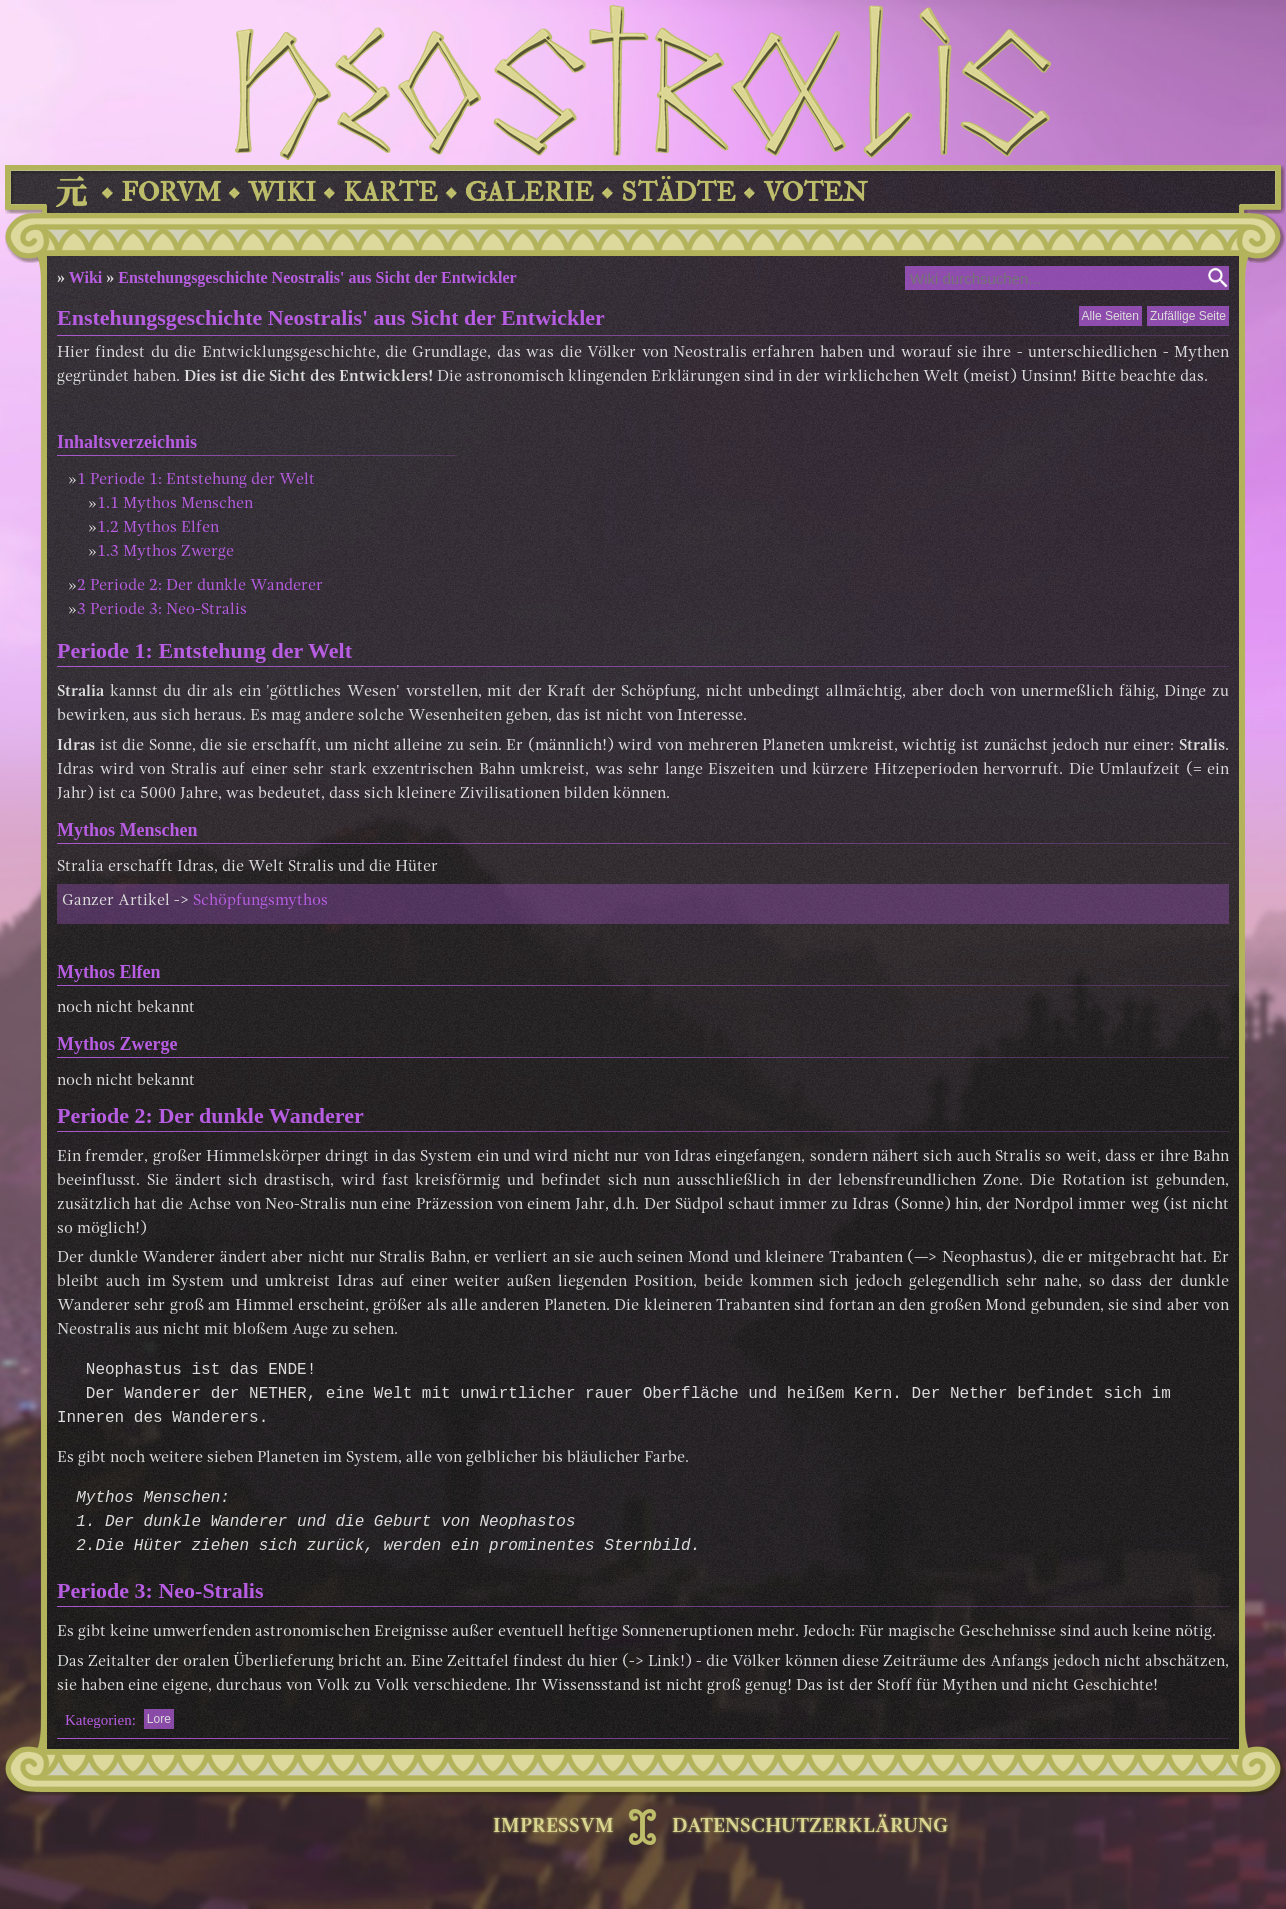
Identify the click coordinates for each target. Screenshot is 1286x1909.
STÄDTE (678, 192)
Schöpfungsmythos (260, 901)
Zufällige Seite (1188, 316)
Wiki (86, 277)
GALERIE (529, 192)
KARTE (390, 192)
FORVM (171, 192)
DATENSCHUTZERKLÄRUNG (810, 1827)
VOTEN (815, 192)
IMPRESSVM (553, 1827)
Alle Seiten (1110, 316)
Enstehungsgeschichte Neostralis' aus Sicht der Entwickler (317, 277)
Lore (159, 1719)
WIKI (282, 192)
